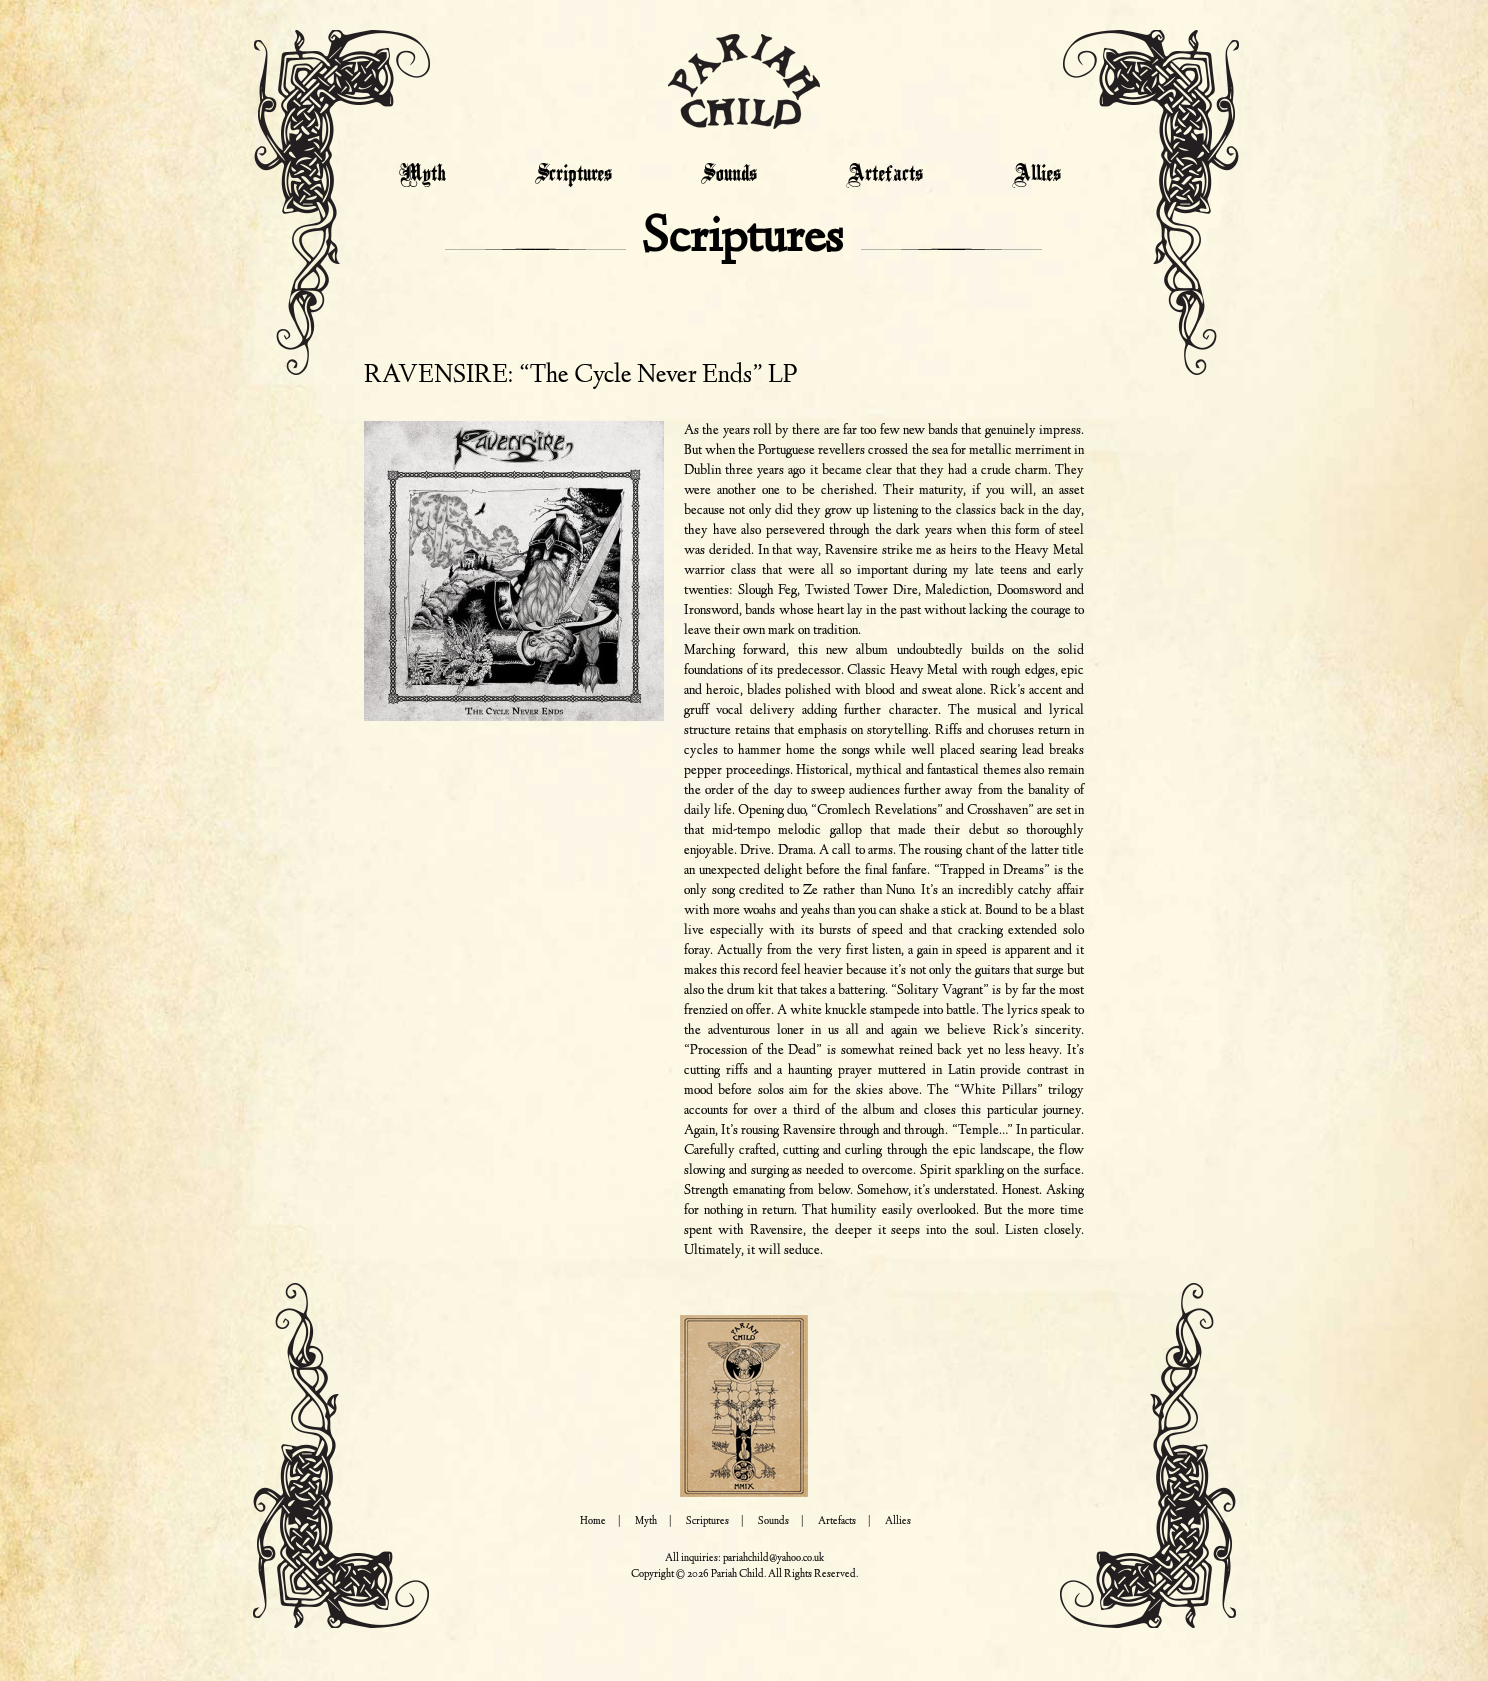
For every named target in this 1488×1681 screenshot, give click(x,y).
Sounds (729, 175)
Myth (422, 175)
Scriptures (573, 175)
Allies (1036, 175)
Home (593, 1521)
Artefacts (884, 175)
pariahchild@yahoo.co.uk (773, 1558)
